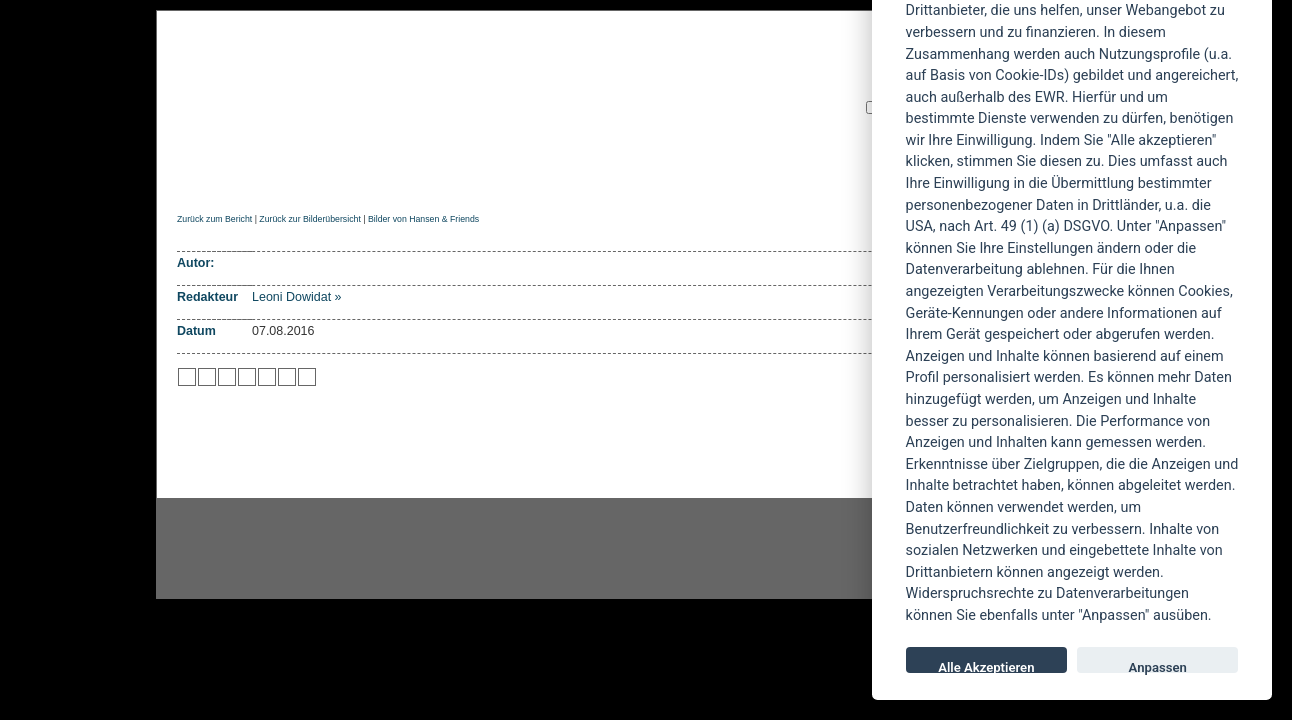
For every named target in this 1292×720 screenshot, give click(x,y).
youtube (766, 549)
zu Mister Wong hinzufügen (207, 377)
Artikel (579, 176)
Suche (778, 176)
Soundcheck (681, 176)
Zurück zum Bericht (214, 219)
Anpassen (1158, 666)
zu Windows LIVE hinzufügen (307, 377)
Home (194, 176)
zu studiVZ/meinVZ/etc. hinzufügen (267, 377)
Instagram (318, 549)
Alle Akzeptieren (986, 666)
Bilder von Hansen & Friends (423, 219)
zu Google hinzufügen (247, 377)
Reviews (337, 176)
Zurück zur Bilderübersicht (309, 219)
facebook (542, 549)
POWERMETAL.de (497, 87)
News (259, 176)
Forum (851, 176)
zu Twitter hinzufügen (187, 377)
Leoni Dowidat (291, 297)
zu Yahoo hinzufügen (287, 377)
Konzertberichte (459, 176)
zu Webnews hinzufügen (227, 377)
